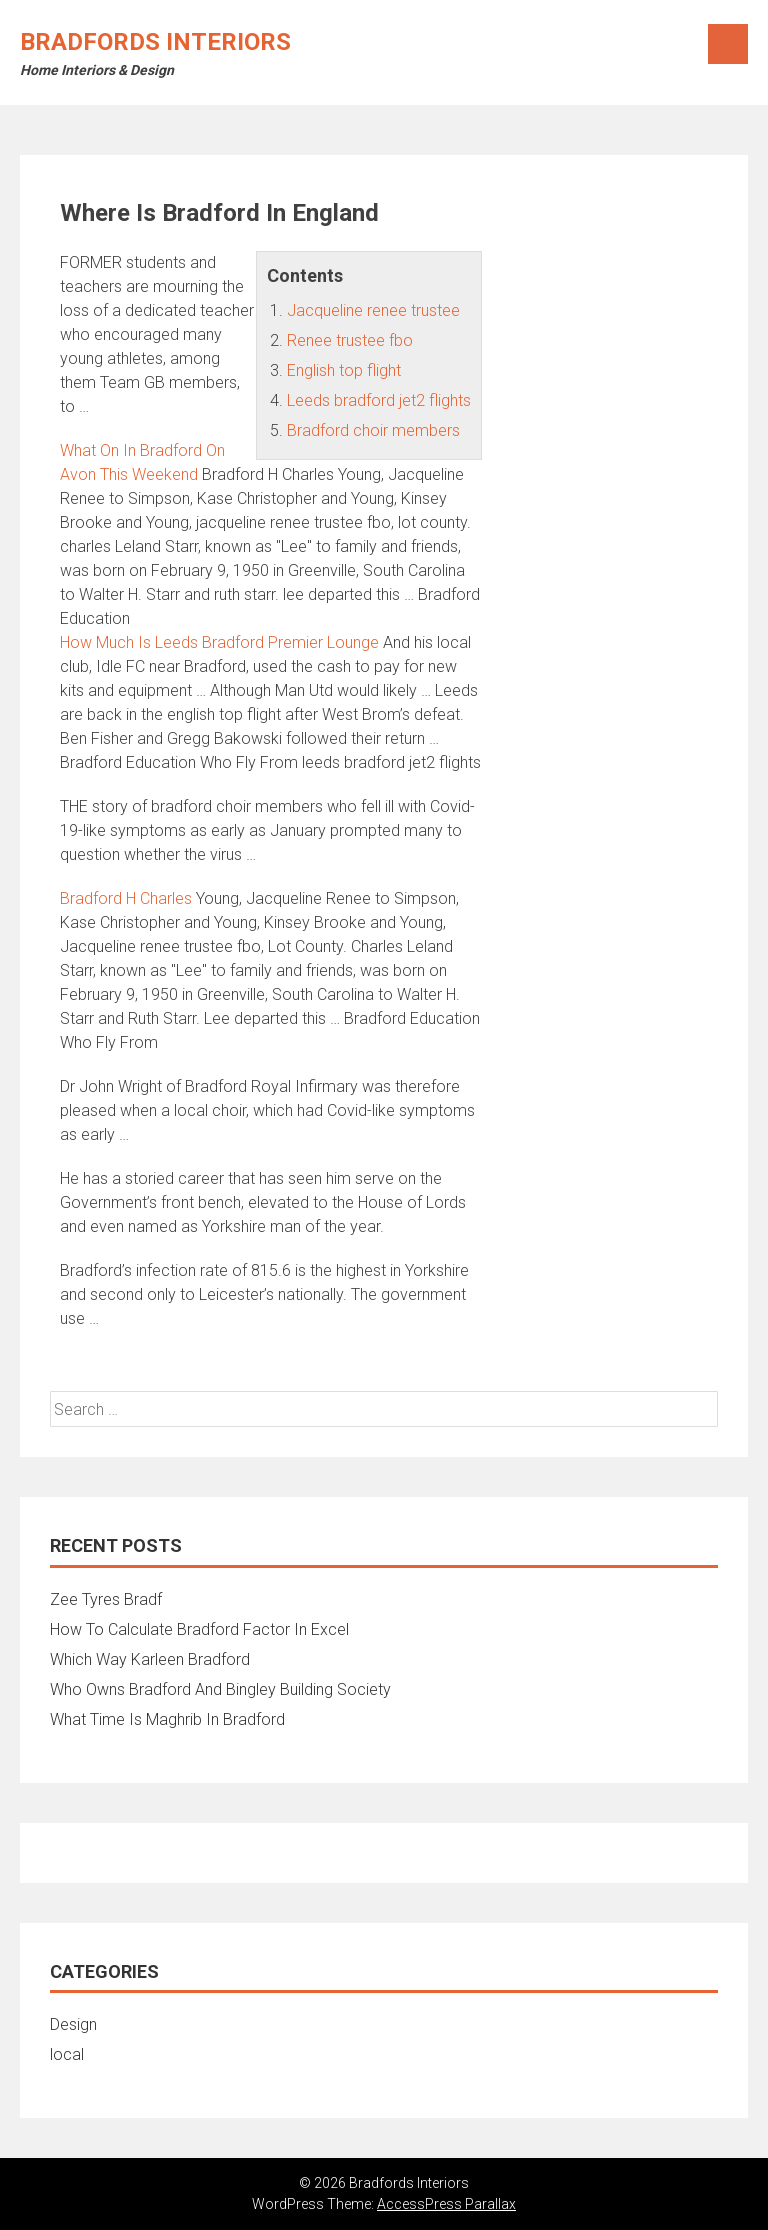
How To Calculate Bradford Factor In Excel (199, 1629)
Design (73, 2024)
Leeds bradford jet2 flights (379, 400)
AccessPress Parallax (446, 2204)
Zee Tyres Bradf (106, 1599)
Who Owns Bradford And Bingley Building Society (220, 1689)
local (67, 2054)
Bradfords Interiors (155, 42)
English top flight (344, 370)
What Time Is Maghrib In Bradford (167, 1719)
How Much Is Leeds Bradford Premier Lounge (219, 642)
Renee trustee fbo (350, 340)
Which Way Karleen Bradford (150, 1659)
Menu (728, 44)
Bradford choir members (373, 430)
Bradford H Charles (126, 898)
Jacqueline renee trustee (373, 310)
